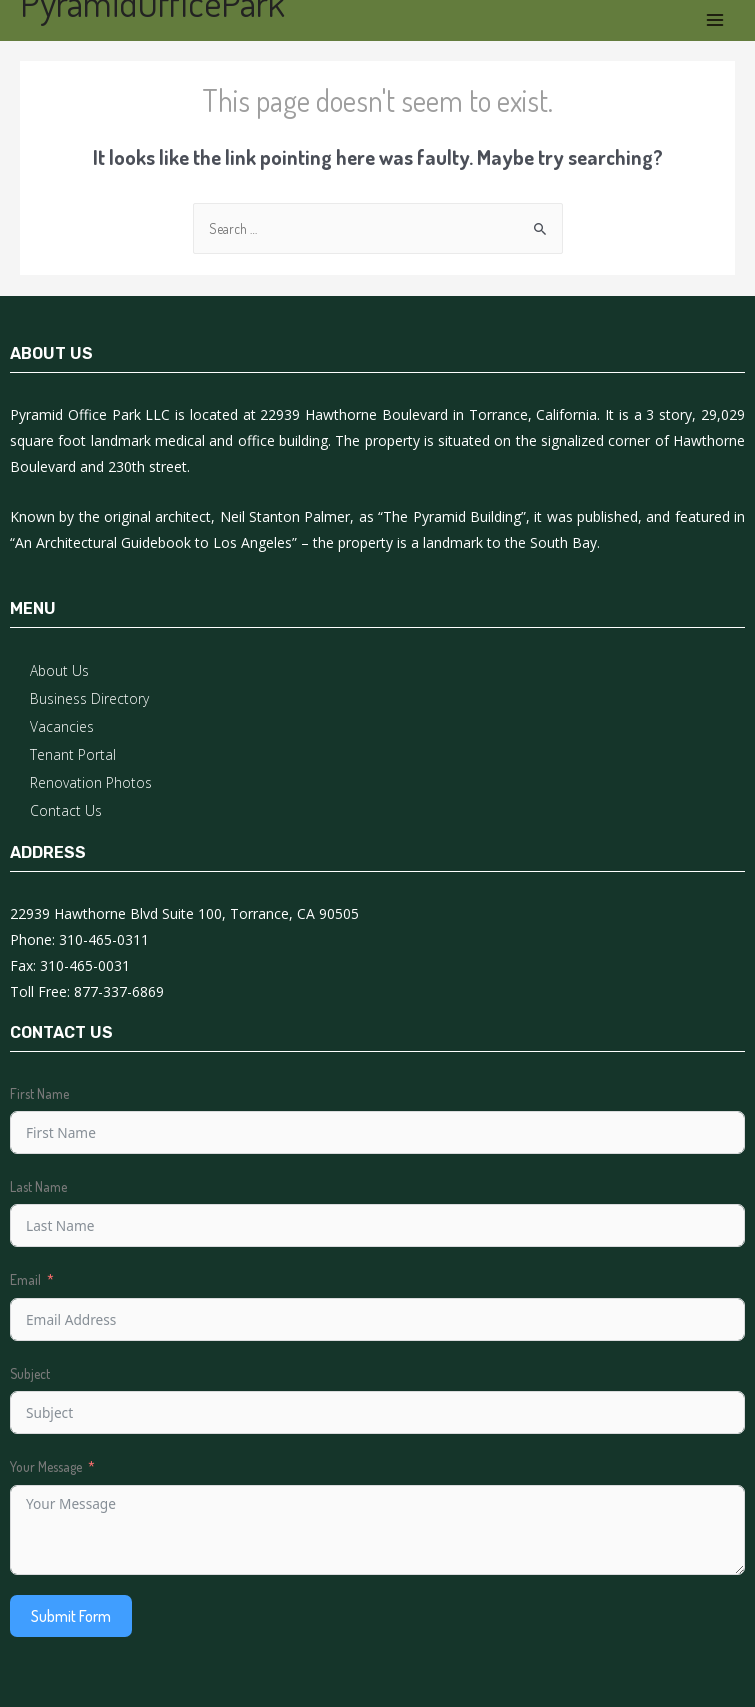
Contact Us (66, 810)
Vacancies (62, 726)
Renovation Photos (91, 782)
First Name (39, 1093)
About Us (59, 670)
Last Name (38, 1186)
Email (25, 1279)
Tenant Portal (73, 754)
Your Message (46, 1466)
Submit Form (71, 1616)
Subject (30, 1373)
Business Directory (89, 698)
